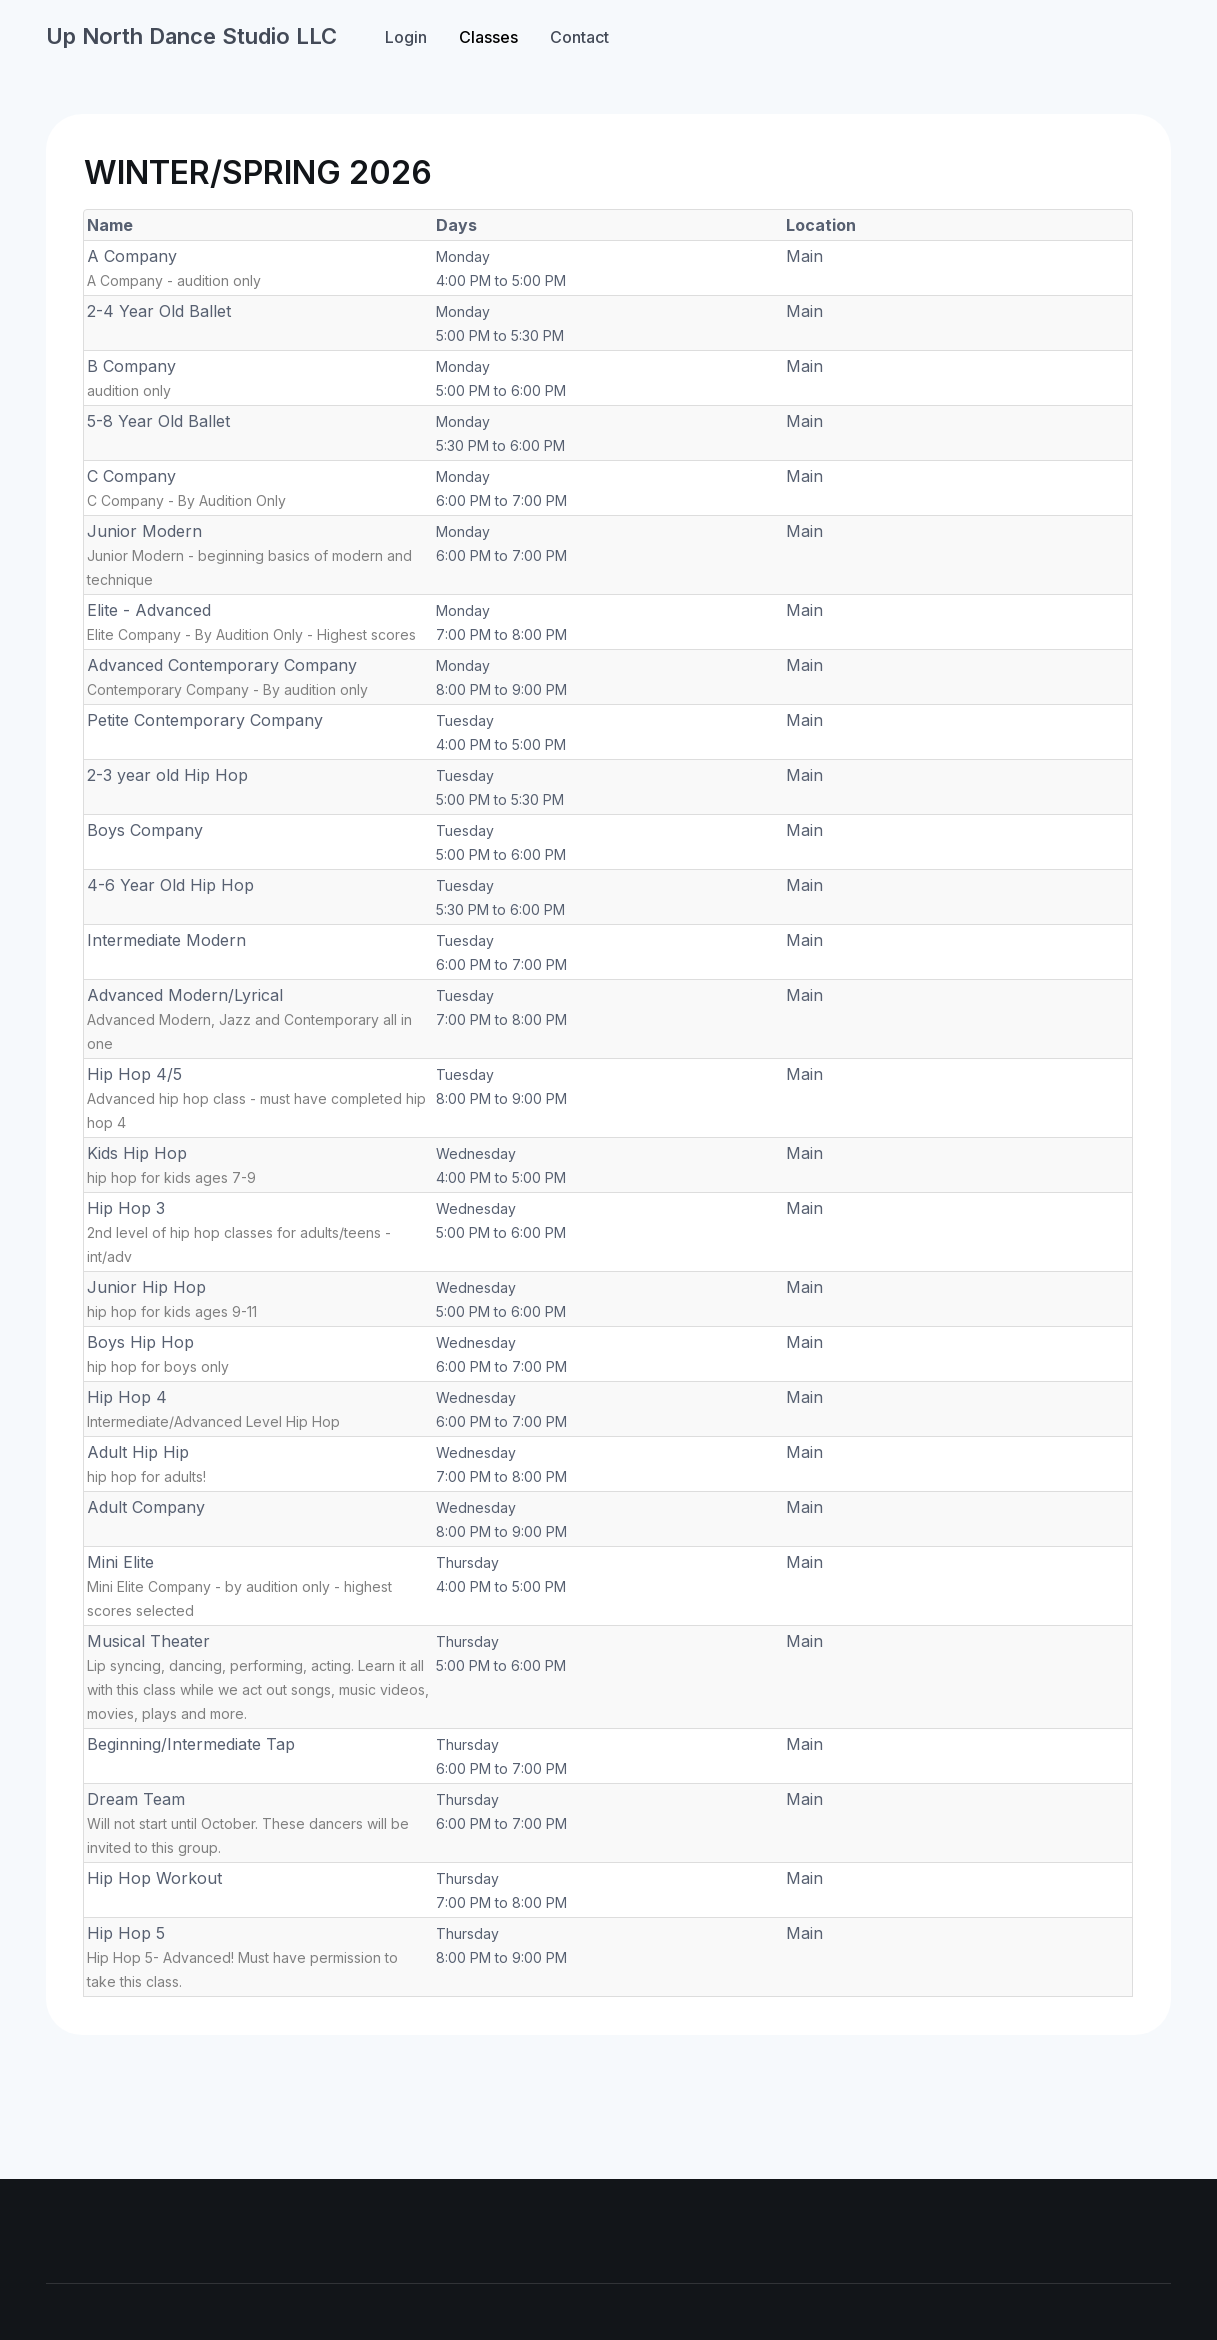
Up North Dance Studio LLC (191, 36)
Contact (579, 37)
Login (406, 37)
